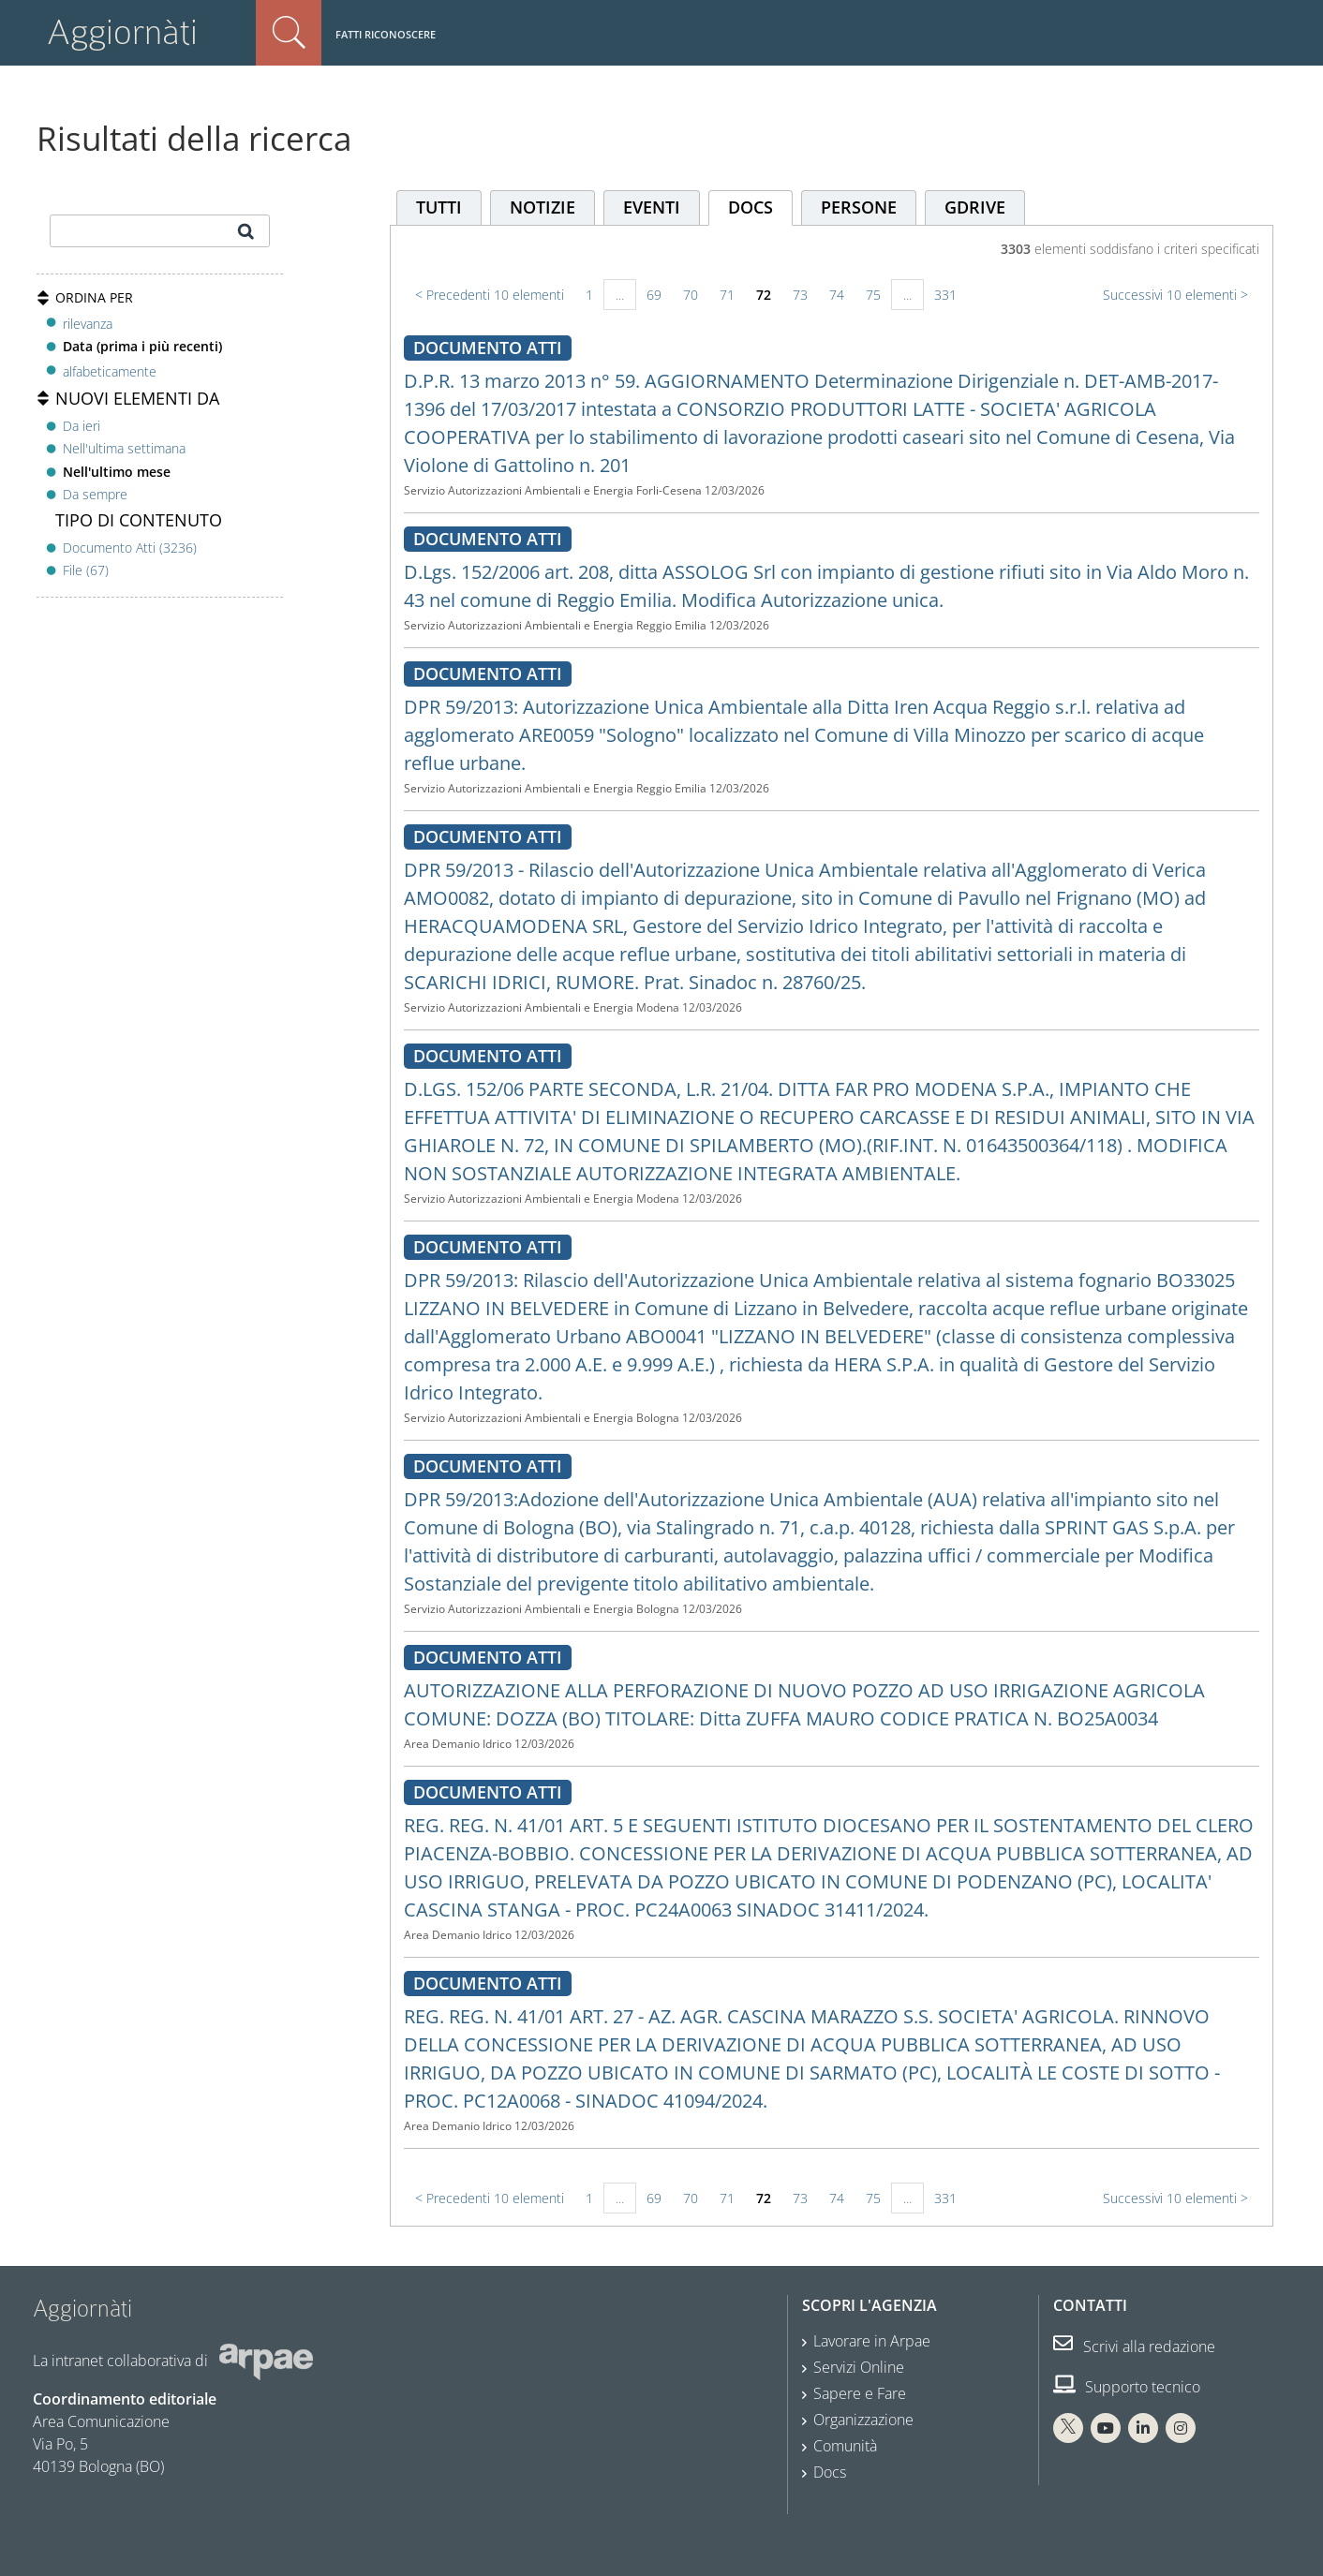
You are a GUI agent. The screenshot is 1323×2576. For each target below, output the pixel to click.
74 (836, 294)
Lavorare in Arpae (871, 2341)
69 (654, 294)
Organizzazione (863, 2419)
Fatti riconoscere (385, 34)
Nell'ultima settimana (124, 448)
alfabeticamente (109, 371)
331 (945, 294)
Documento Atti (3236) (130, 547)
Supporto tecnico (1126, 2386)
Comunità (845, 2445)
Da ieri (81, 426)
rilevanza (87, 324)
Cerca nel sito (288, 33)
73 (800, 294)
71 (727, 294)
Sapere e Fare (859, 2393)
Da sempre (95, 494)
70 (690, 294)
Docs (829, 2472)
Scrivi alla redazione (1134, 2346)
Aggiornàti (122, 32)
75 (873, 294)
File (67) (86, 570)
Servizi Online (858, 2367)
